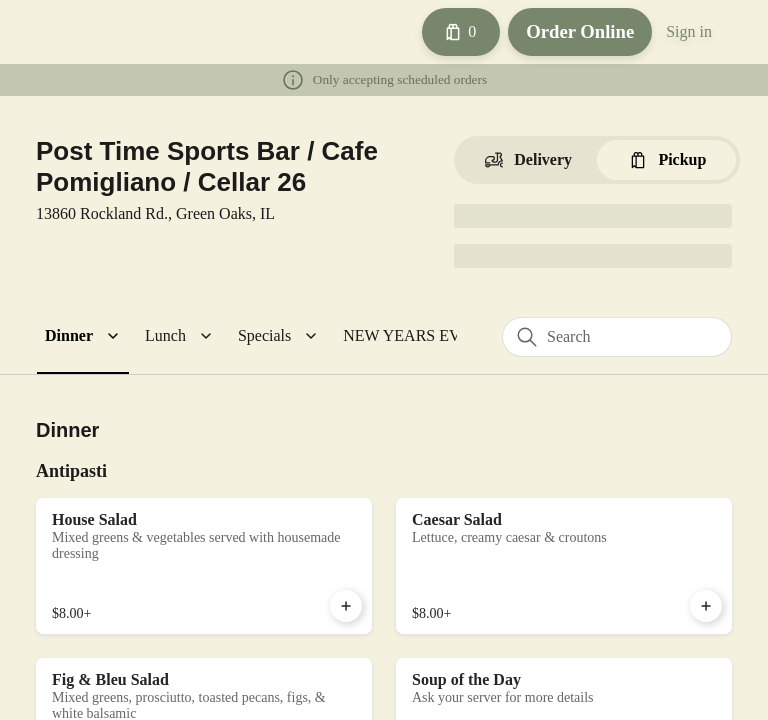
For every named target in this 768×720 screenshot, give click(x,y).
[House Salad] (204, 564)
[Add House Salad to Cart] (346, 604)
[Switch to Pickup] (666, 160)
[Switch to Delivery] (527, 160)
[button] (85, 336)
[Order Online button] (573, 32)
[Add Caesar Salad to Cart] (706, 604)
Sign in (687, 32)
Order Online (573, 31)
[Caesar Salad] (564, 564)
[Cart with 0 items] (450, 32)
